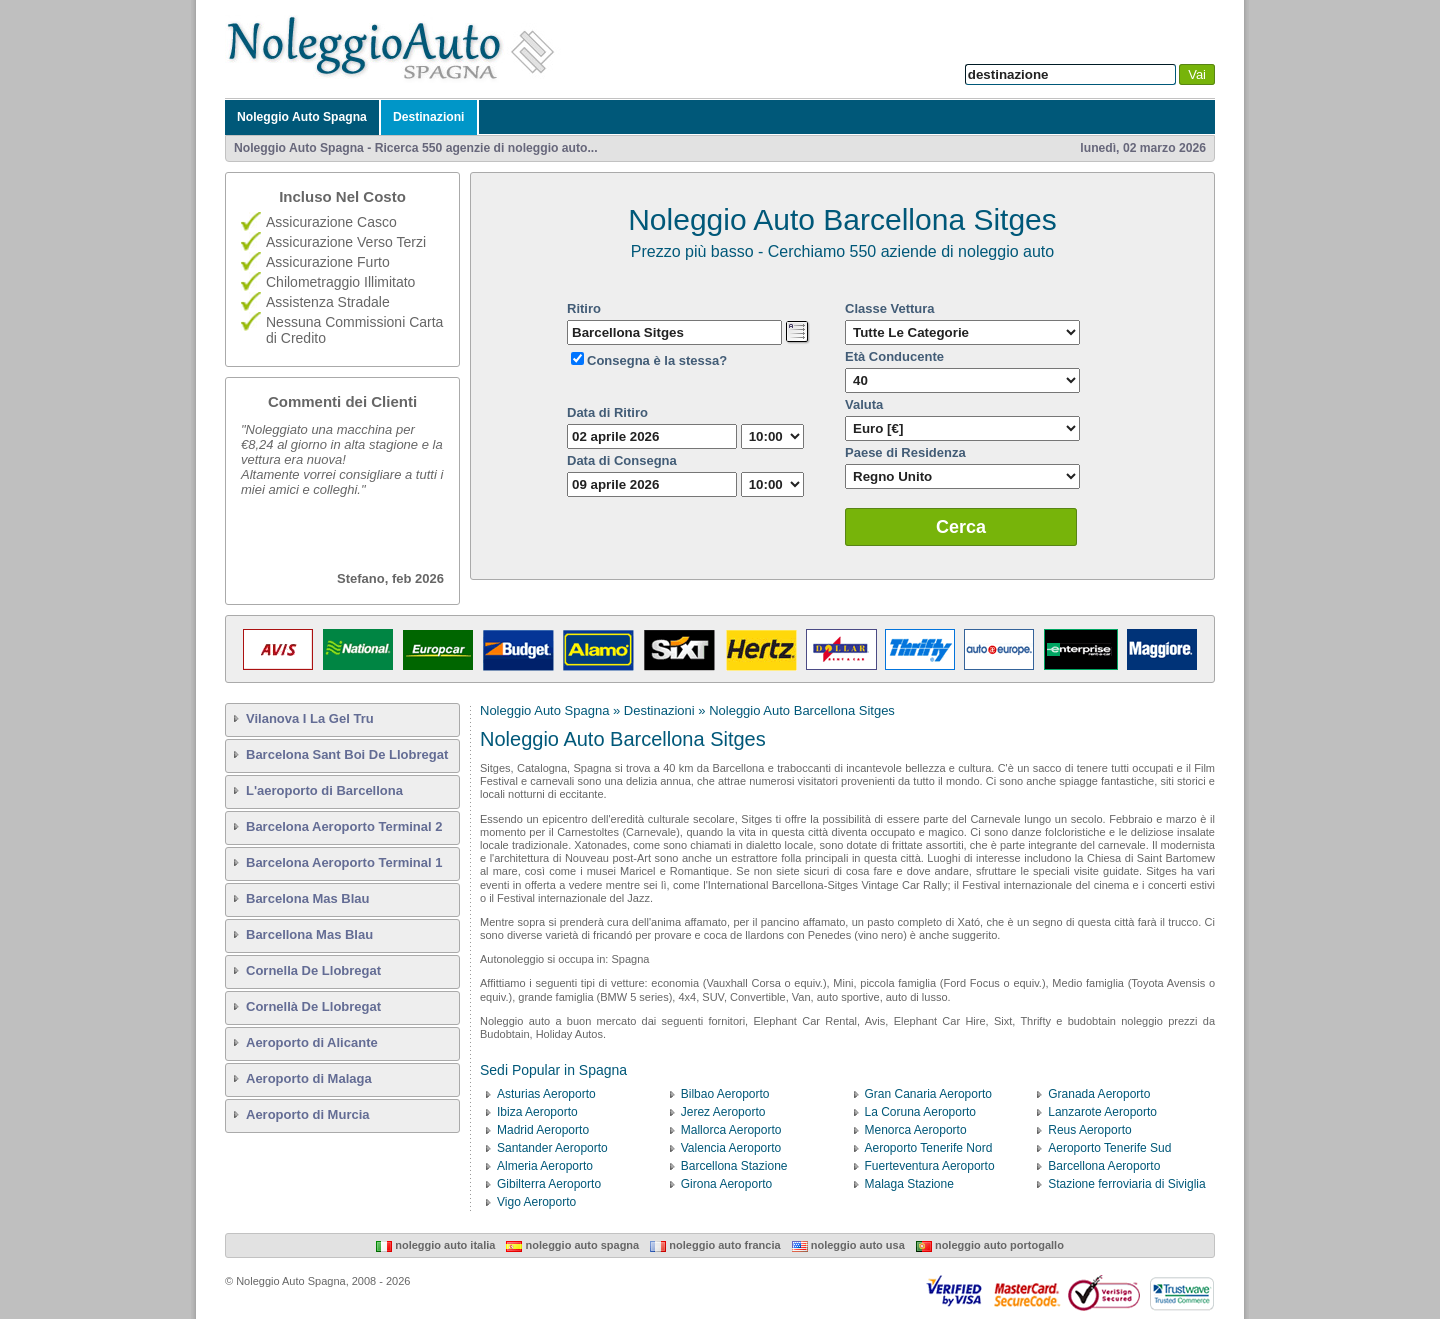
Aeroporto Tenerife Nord (929, 1148)
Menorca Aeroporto (916, 1130)
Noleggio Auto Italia (435, 1245)
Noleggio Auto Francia (715, 1245)
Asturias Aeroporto (546, 1094)
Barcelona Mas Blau (308, 898)
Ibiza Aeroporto (537, 1112)
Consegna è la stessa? (657, 360)
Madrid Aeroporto (543, 1130)
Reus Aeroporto (1089, 1130)
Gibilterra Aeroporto (549, 1184)
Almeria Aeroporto (545, 1166)
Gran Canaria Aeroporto (928, 1094)
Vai (1197, 74)
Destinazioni (429, 117)
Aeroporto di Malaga (309, 1078)
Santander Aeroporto (552, 1148)
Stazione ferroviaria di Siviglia (1126, 1184)
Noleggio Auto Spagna (302, 117)
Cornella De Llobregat (313, 970)
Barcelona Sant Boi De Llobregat (347, 754)
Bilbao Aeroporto (725, 1094)
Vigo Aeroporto (536, 1202)
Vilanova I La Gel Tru (310, 718)
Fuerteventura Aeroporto (930, 1166)
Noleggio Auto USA (848, 1245)
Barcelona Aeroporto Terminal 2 (344, 826)
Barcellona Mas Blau (309, 934)
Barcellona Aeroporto (1104, 1166)
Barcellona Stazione (734, 1166)
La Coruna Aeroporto (920, 1112)
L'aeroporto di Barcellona (324, 790)
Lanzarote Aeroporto (1102, 1112)
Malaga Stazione (909, 1184)
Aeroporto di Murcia (308, 1114)
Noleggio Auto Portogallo (990, 1245)
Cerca (961, 527)
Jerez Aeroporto (723, 1112)
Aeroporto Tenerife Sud (1109, 1148)
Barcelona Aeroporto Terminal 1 (344, 862)
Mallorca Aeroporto (731, 1130)
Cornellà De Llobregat (313, 1006)
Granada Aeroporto (1099, 1094)
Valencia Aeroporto (731, 1148)
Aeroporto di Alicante (312, 1042)
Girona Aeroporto (726, 1184)
